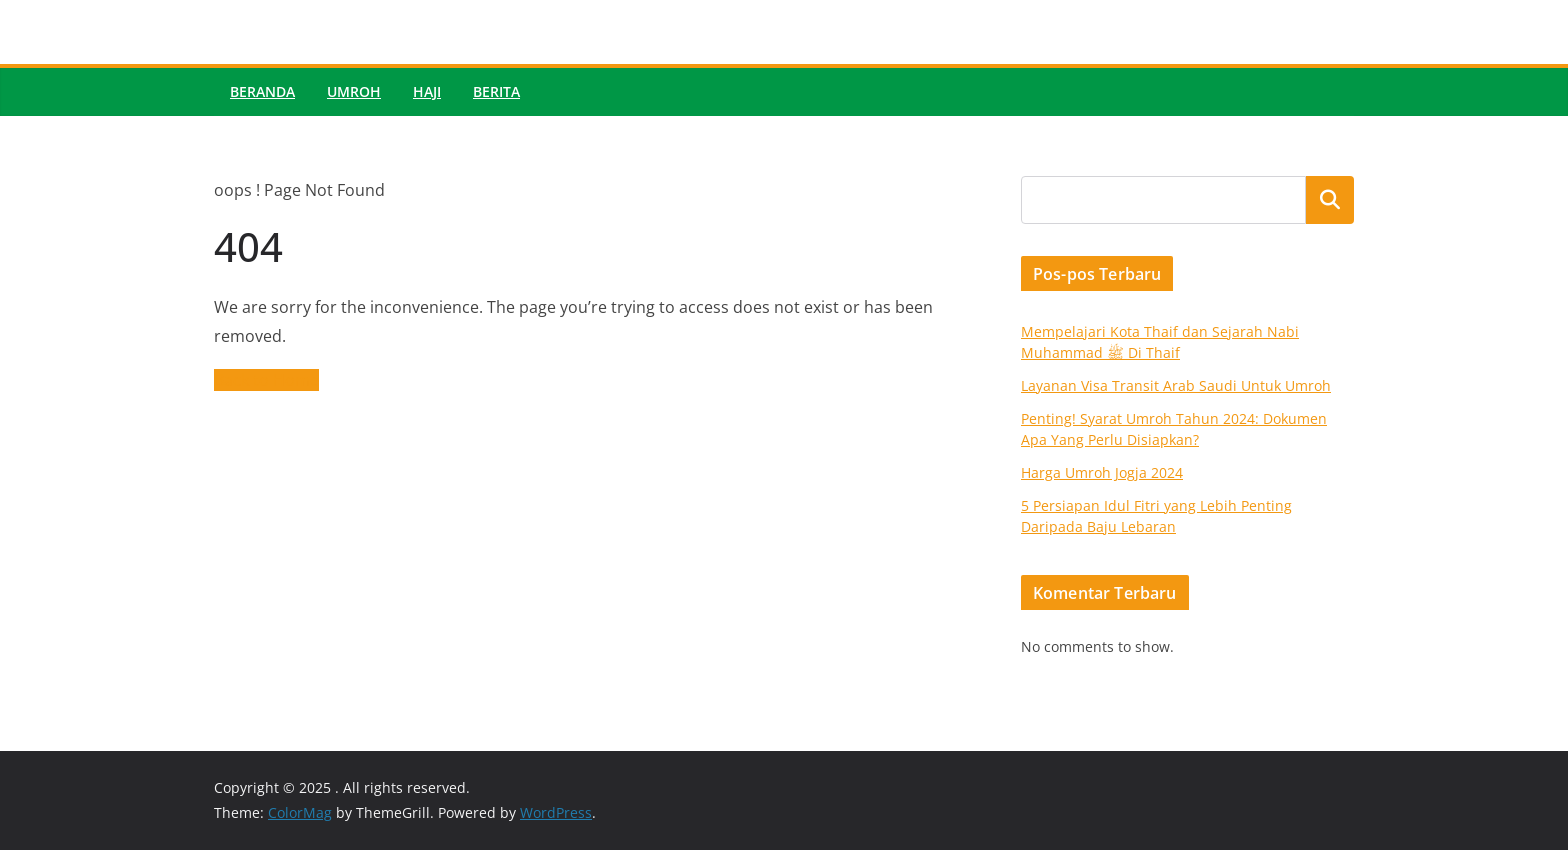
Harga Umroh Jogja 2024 (1102, 472)
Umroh (354, 91)
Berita (496, 91)
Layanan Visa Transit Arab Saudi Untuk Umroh (1176, 385)
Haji (427, 91)
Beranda (262, 91)
